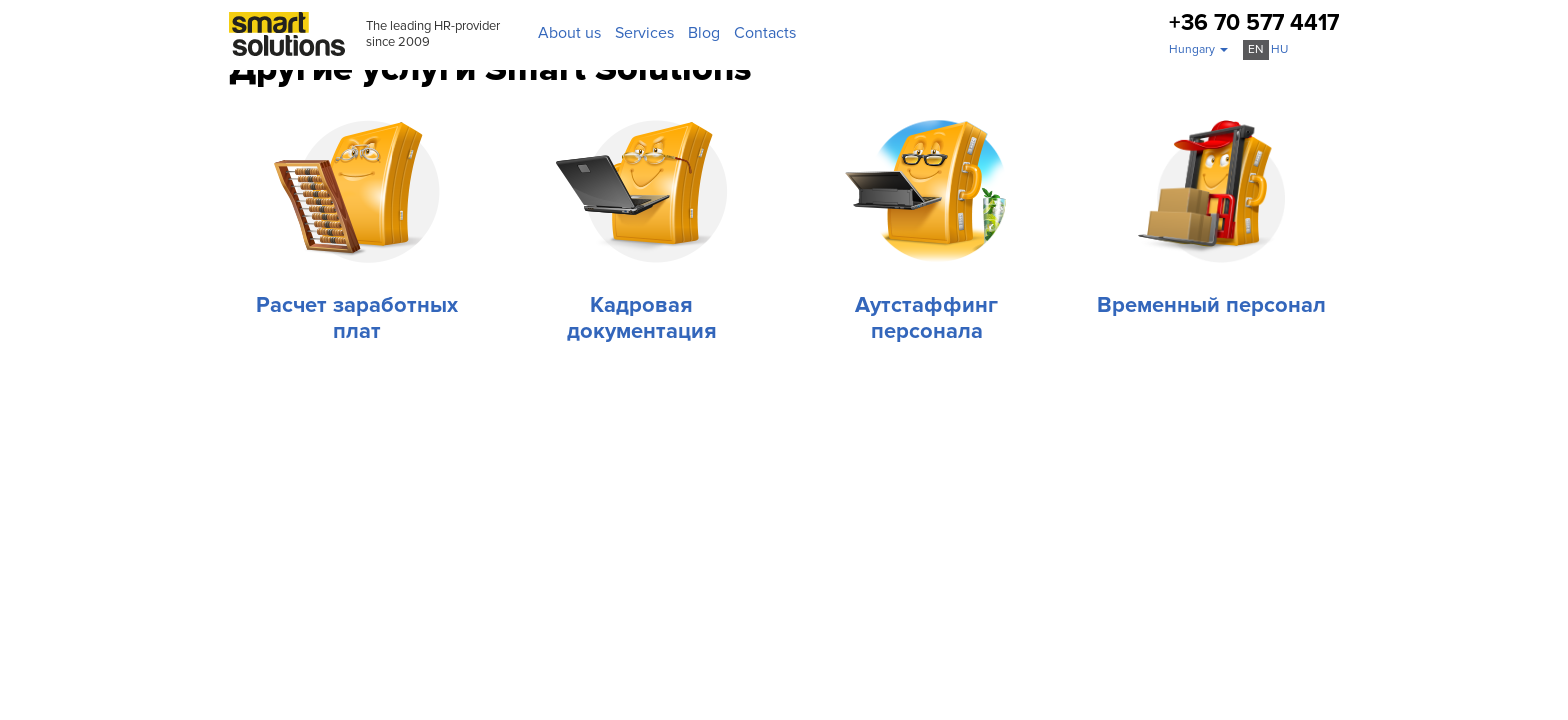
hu (1279, 49)
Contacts (765, 33)
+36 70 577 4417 (1254, 23)
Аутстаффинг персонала (926, 319)
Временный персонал (1211, 305)
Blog (704, 33)
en (1256, 49)
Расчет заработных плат (357, 319)
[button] (1198, 50)
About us (569, 33)
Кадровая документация (642, 319)
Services (644, 33)
